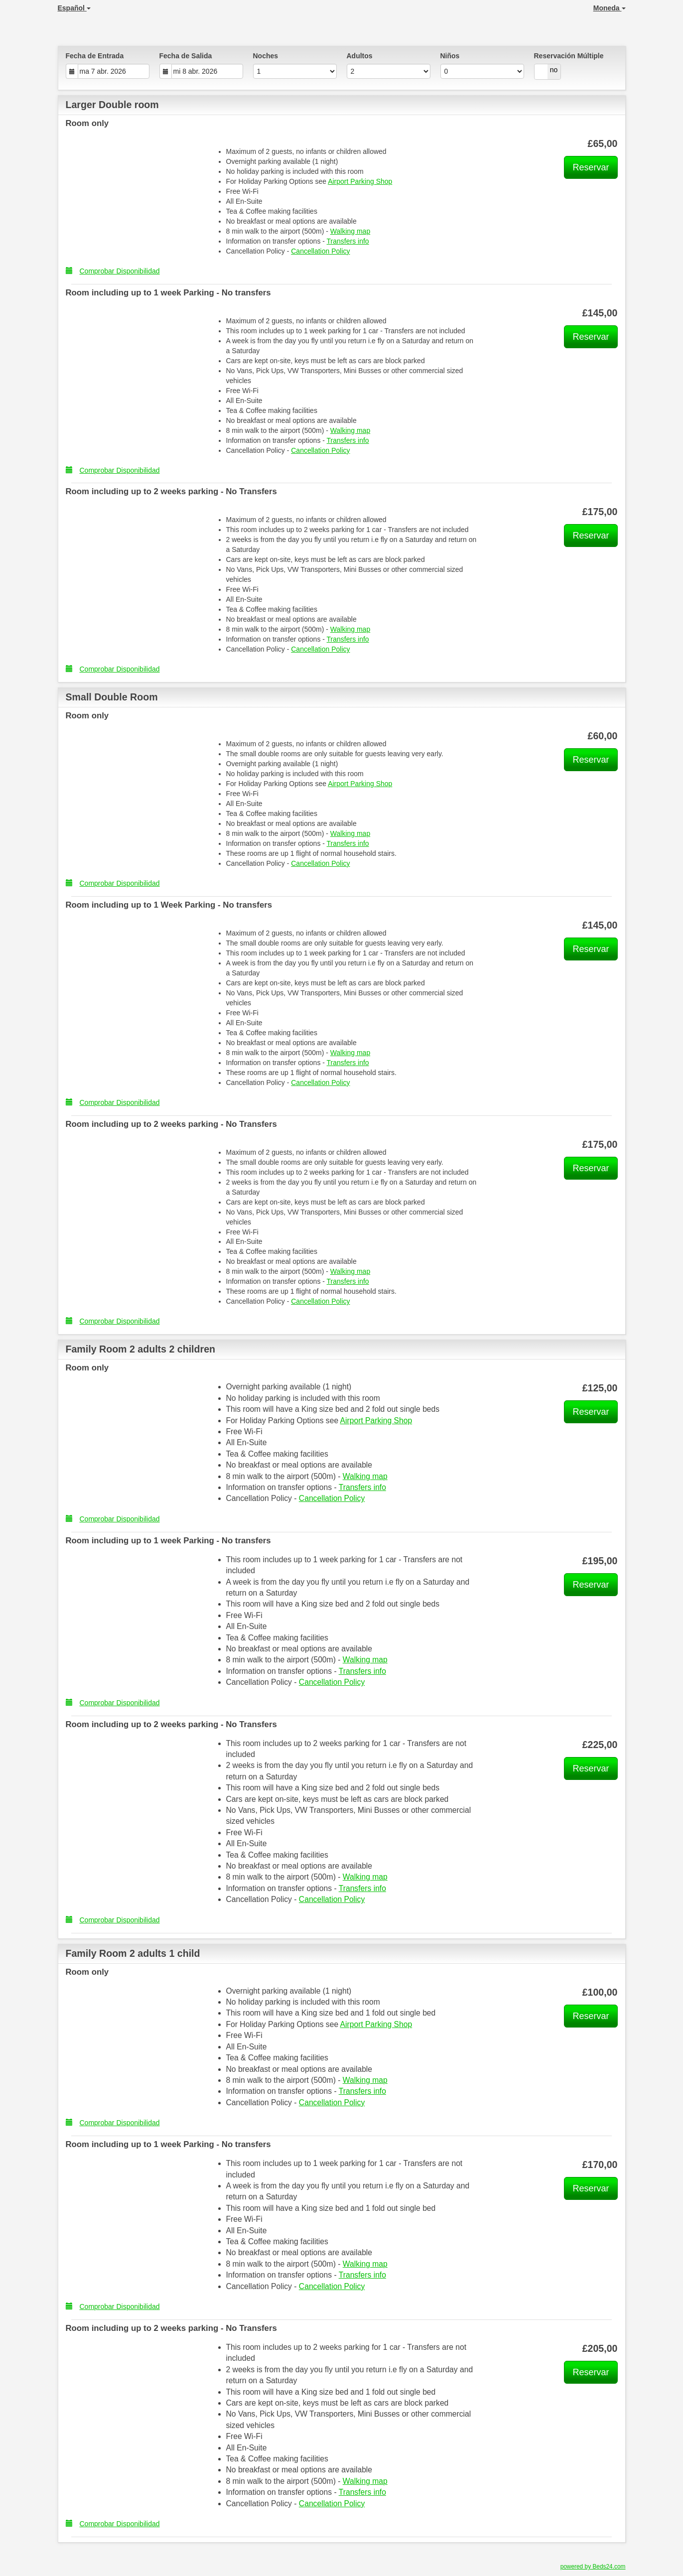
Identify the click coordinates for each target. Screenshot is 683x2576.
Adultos (360, 56)
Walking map (350, 231)
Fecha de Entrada (95, 56)
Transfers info (348, 241)
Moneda (609, 8)
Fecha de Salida (185, 56)
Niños (450, 56)
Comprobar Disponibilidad (113, 271)
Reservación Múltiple (569, 56)
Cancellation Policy (320, 251)
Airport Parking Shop (360, 181)
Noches (265, 56)
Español (74, 8)
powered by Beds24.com (593, 2566)
